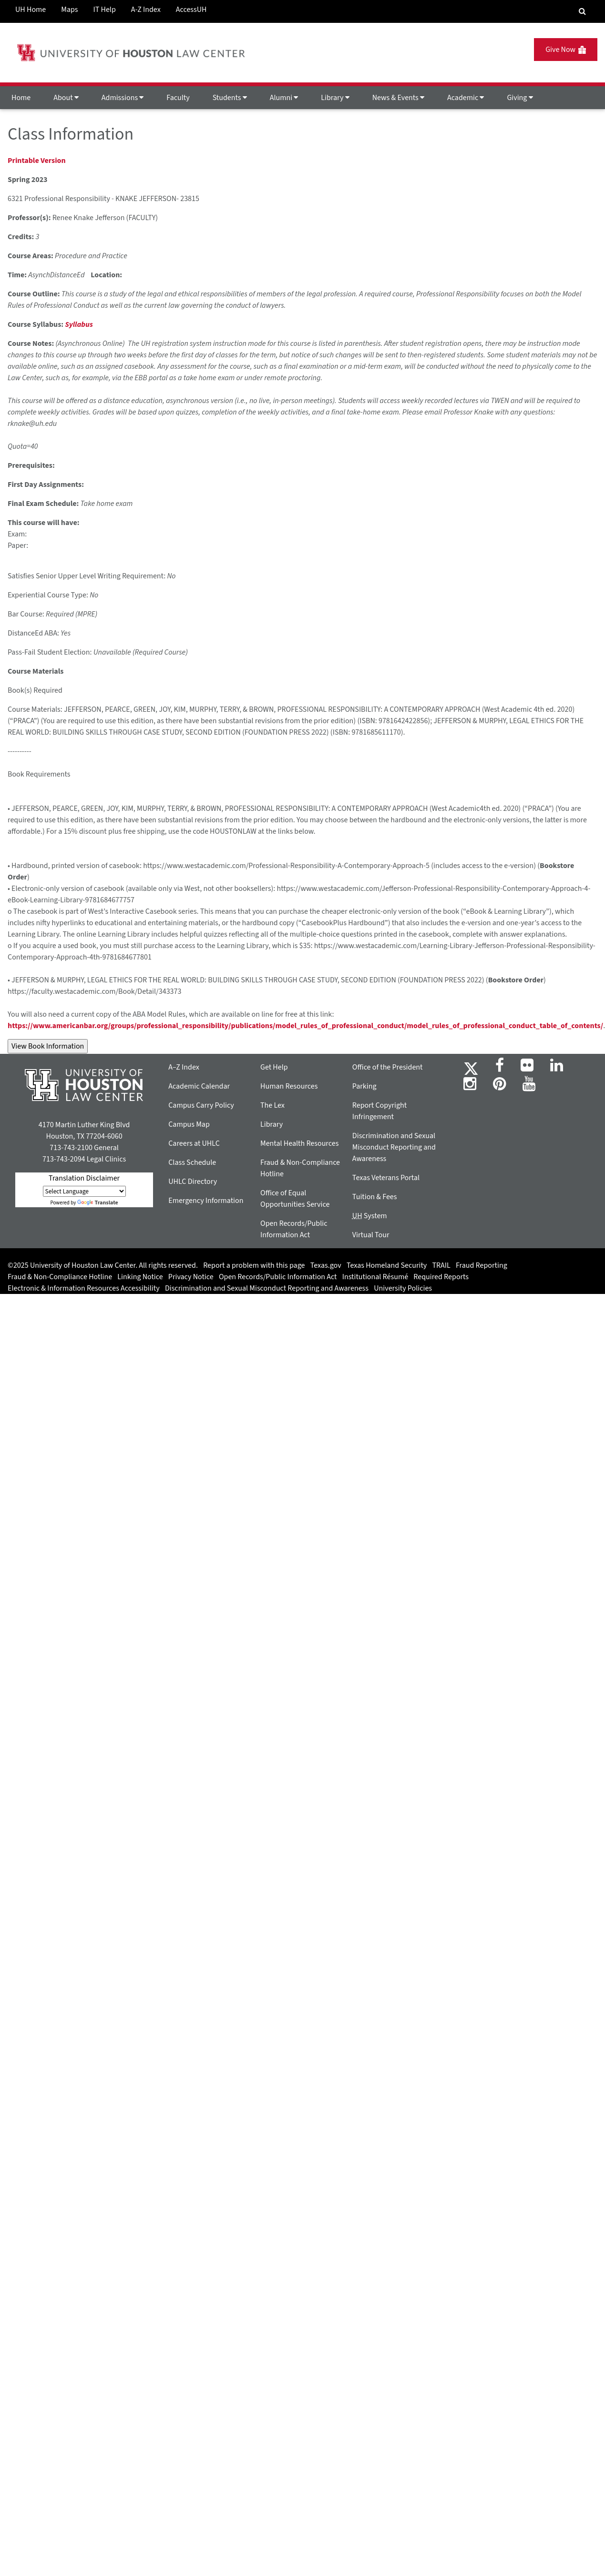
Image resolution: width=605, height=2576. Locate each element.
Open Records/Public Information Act (278, 1277)
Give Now (565, 49)
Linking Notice (140, 1277)
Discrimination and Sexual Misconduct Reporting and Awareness (394, 1147)
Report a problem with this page (254, 1265)
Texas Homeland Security (387, 1265)
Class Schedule (192, 1162)
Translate (97, 1203)
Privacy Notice (191, 1277)
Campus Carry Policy (201, 1105)
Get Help (274, 1067)
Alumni (284, 97)
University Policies (403, 1288)
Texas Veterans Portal (386, 1177)
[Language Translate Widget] (84, 1191)
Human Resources (289, 1086)
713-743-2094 (63, 1159)
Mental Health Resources (299, 1143)
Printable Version (37, 160)
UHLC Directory (192, 1181)
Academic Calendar (199, 1086)
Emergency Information (205, 1200)
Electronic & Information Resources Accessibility (84, 1288)
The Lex (272, 1105)
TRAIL (441, 1265)
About (66, 97)
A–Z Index (183, 1067)
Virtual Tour (371, 1235)
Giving (520, 97)
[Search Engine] (582, 11)
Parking (364, 1086)
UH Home (30, 9)
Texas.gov (325, 1265)
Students (230, 97)
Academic (465, 97)
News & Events (398, 97)
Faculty (177, 97)
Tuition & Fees (374, 1197)
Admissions (123, 97)
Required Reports (441, 1277)
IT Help (104, 9)
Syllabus (78, 324)
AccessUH (191, 9)
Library (335, 97)
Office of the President (387, 1067)
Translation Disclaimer (84, 1178)
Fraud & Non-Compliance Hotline (60, 1277)
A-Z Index (146, 9)
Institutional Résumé (375, 1277)
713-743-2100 (71, 1147)
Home (21, 97)
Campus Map (189, 1124)
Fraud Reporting (481, 1265)
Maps (69, 9)
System (369, 1216)
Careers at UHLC (194, 1143)
